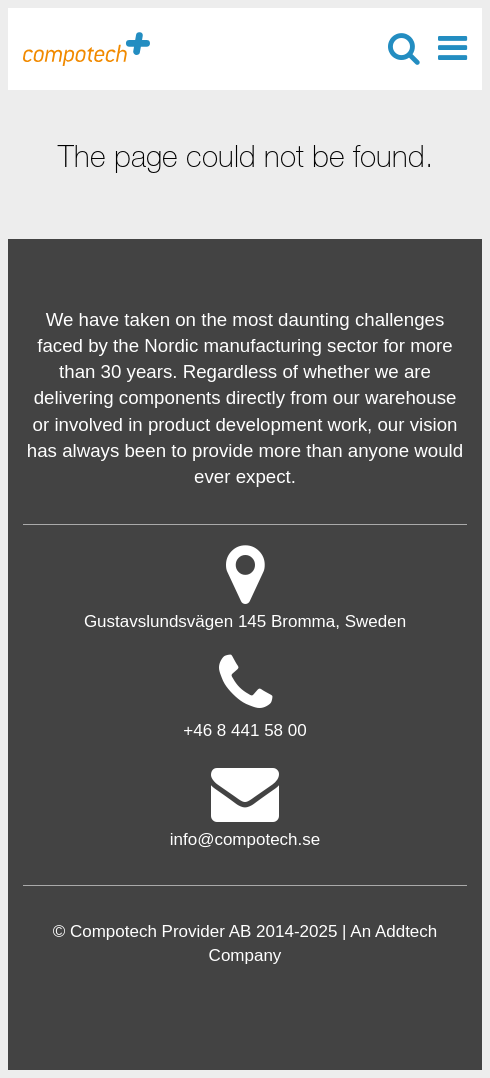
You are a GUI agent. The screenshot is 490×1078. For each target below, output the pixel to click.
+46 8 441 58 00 (244, 730)
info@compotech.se (245, 804)
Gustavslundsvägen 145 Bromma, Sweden (245, 586)
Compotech (86, 48)
